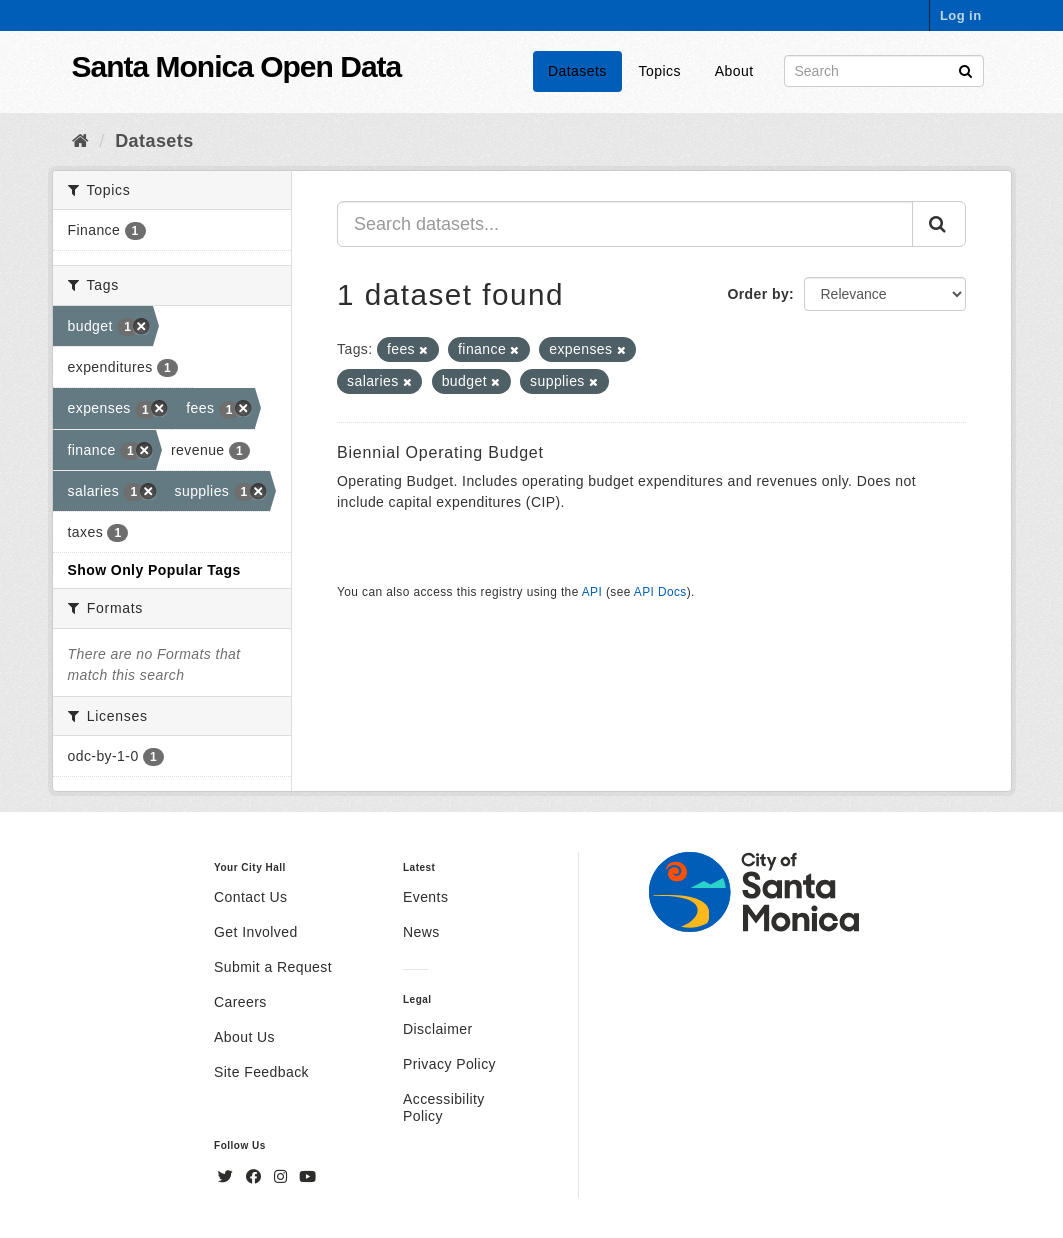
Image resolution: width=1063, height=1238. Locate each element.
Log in (961, 15)
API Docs (660, 592)
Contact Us (250, 897)
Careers (240, 1002)
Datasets (577, 71)
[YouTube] (307, 1177)
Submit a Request (273, 967)
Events (425, 897)
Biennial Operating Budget (440, 452)
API (592, 592)
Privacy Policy (449, 1064)
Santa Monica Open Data (237, 66)
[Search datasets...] (625, 224)
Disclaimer (438, 1029)
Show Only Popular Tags (154, 570)
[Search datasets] (884, 71)
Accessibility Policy (444, 1107)
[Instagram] (283, 1177)
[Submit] (965, 69)
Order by (758, 294)
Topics (660, 71)
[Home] (80, 141)
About (734, 71)
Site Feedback (261, 1072)
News (421, 932)
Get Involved (256, 932)
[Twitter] (228, 1177)
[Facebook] (256, 1177)
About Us (244, 1037)
